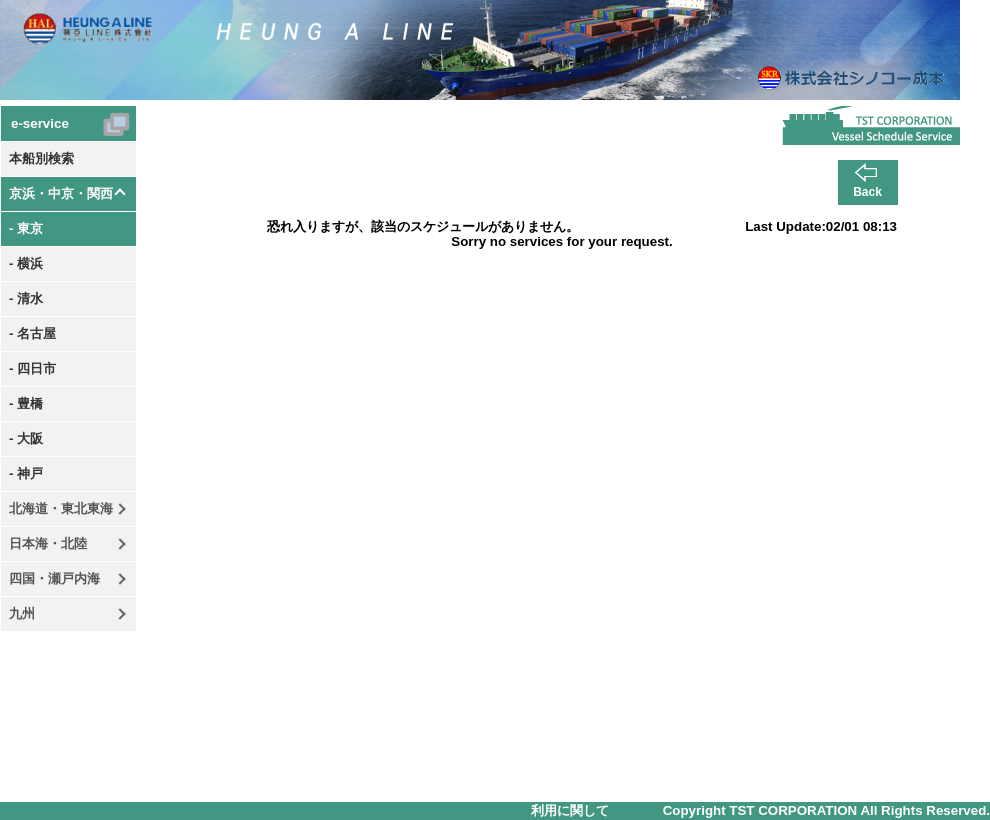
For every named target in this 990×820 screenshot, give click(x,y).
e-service (40, 123)
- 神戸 (26, 473)
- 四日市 (32, 368)
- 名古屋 (32, 333)
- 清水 (26, 298)
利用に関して (570, 810)
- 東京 (26, 228)
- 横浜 (26, 263)
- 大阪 (26, 438)
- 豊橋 (26, 403)
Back (867, 192)
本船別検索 (41, 158)
